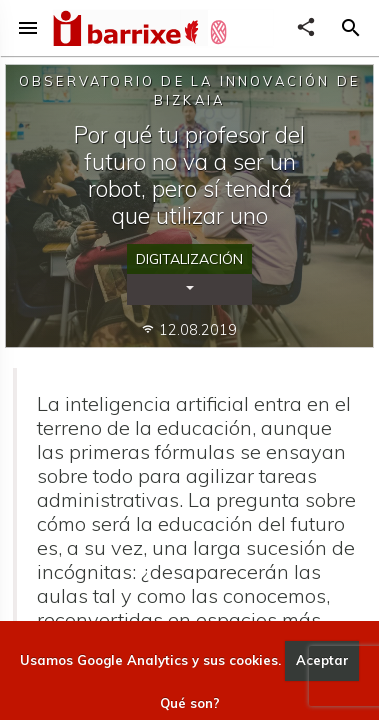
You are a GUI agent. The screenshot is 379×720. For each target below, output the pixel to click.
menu (28, 28)
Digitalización (189, 259)
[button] (351, 28)
